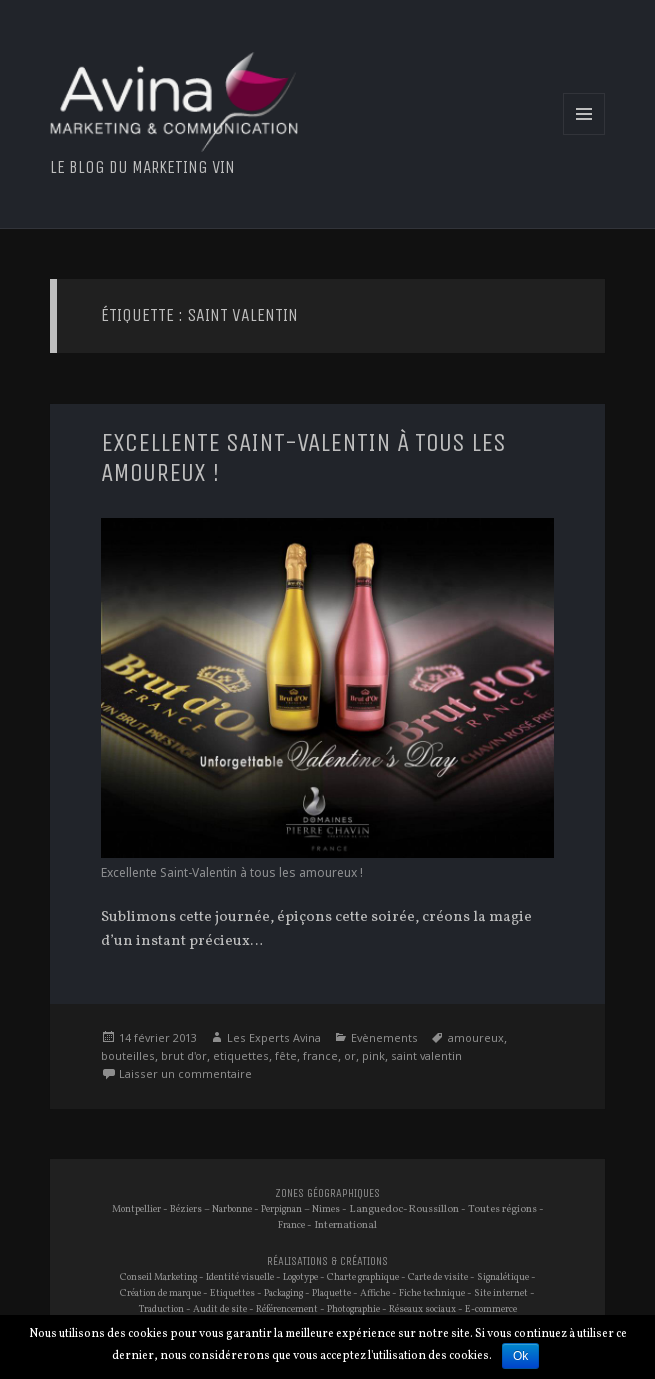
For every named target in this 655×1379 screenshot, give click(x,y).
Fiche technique (432, 1293)
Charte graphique (363, 1277)
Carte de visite (438, 1277)
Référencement (287, 1309)
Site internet (501, 1293)
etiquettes (241, 1055)
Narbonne (232, 1209)
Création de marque (160, 1293)
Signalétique (503, 1277)
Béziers (186, 1209)
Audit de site (220, 1309)
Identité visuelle (240, 1277)
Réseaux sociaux (422, 1309)
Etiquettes (232, 1293)
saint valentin (426, 1055)
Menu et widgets (584, 134)
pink (373, 1055)
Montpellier (136, 1209)
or (350, 1055)
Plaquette (331, 1293)
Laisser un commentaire (185, 1073)
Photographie (353, 1309)
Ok (520, 1356)
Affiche (375, 1293)
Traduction (161, 1309)
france (320, 1055)
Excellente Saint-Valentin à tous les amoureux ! (303, 457)
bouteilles (128, 1055)
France (291, 1225)
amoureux (476, 1037)
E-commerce (491, 1309)
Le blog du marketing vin (142, 167)
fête (286, 1055)
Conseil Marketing (158, 1277)
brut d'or (184, 1055)
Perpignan (281, 1209)
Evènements (384, 1037)
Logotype (300, 1277)
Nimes (326, 1209)
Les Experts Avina (274, 1037)
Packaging (283, 1293)
